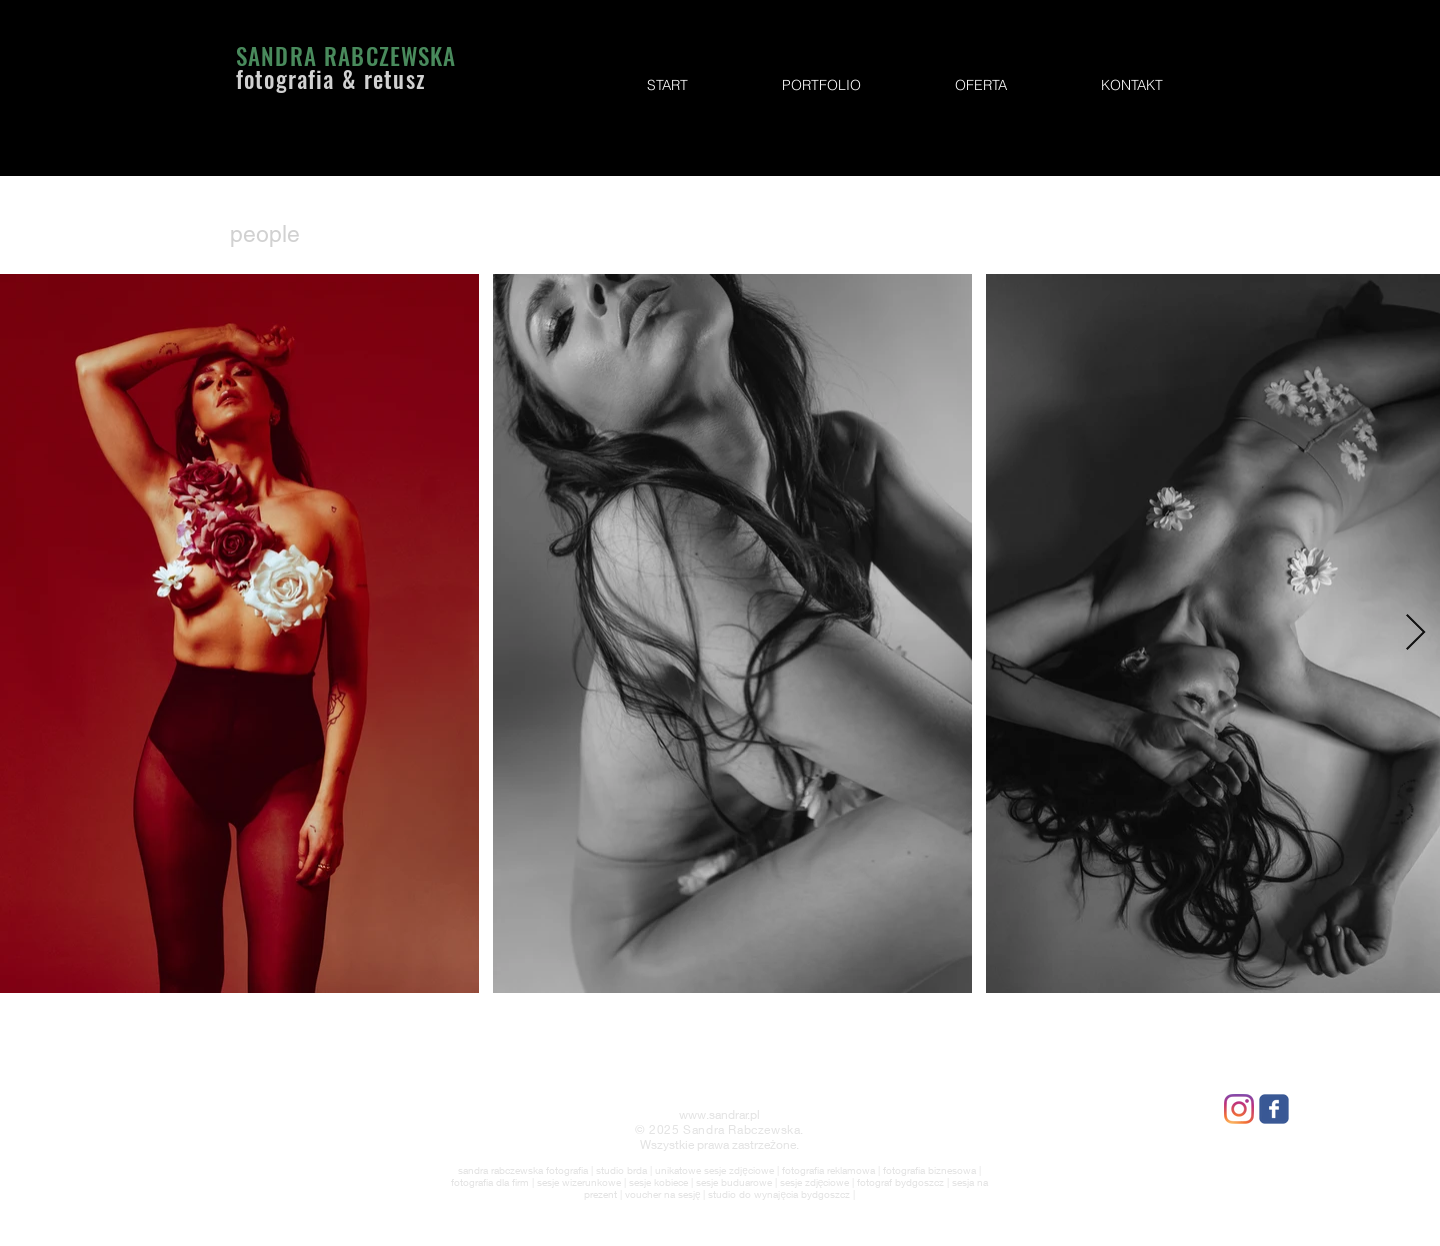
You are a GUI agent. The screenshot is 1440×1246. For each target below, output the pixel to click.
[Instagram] (1239, 1109)
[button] (821, 85)
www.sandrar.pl (719, 1114)
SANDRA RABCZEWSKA (346, 56)
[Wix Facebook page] (1274, 1109)
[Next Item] (1415, 633)
